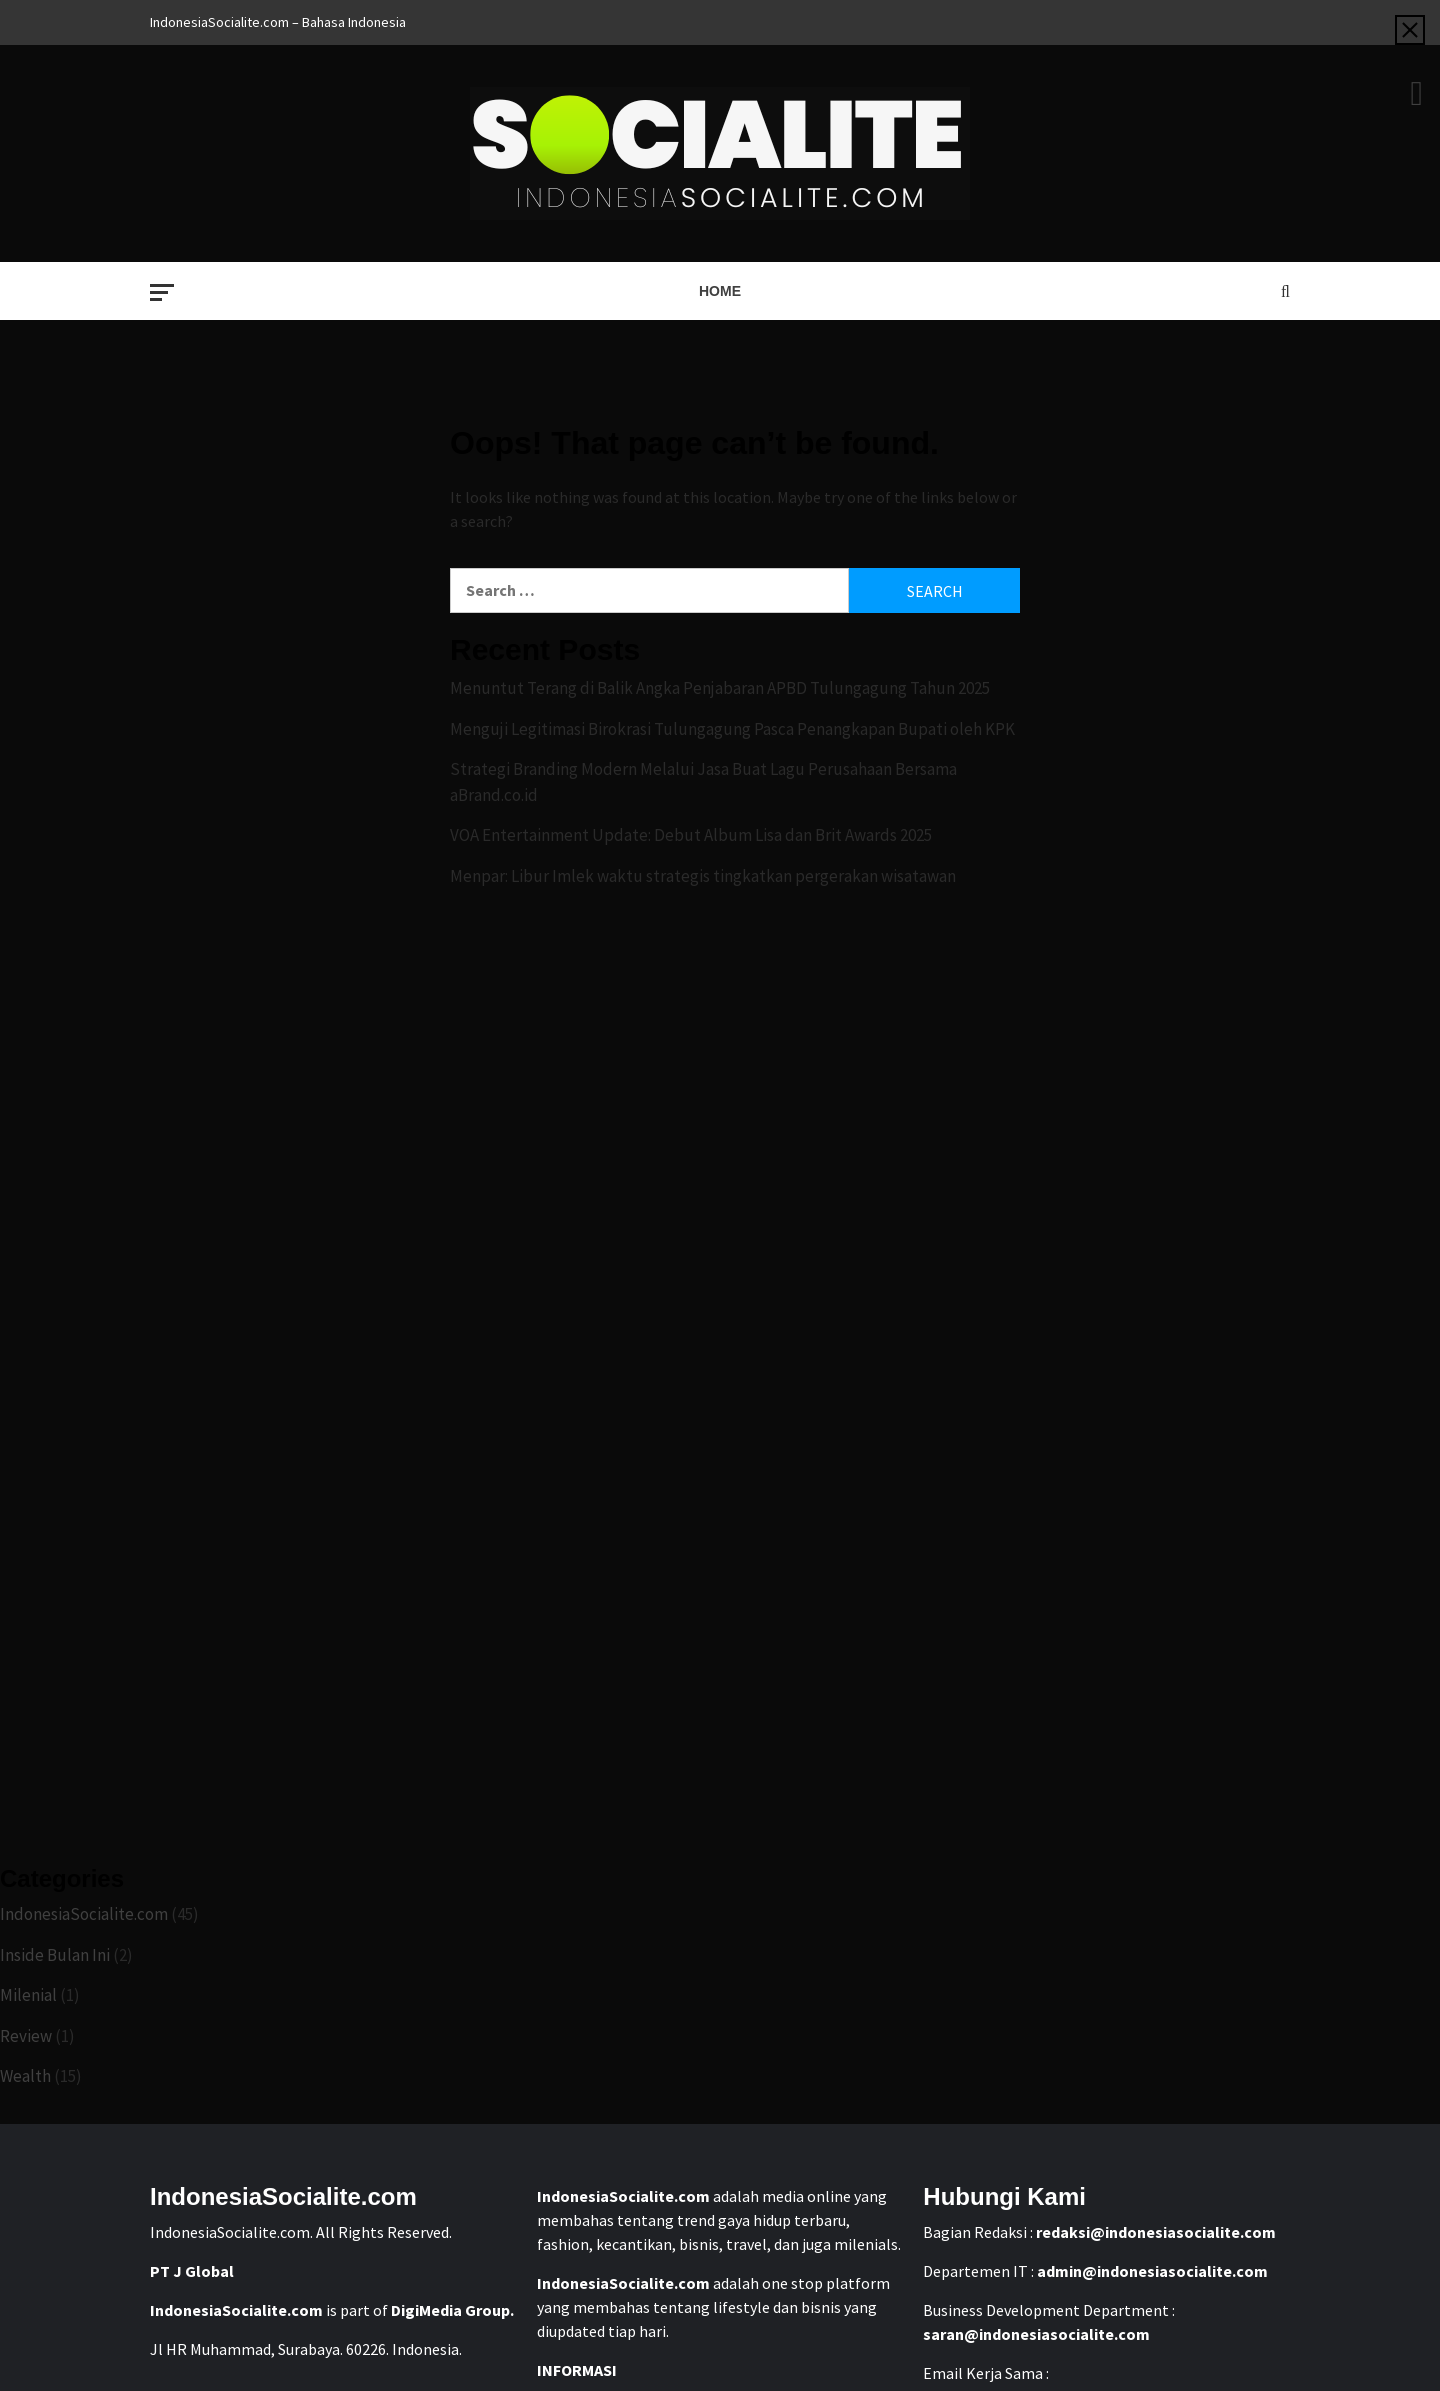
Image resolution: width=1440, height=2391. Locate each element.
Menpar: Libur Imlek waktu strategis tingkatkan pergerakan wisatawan (703, 876)
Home (720, 291)
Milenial (28, 1995)
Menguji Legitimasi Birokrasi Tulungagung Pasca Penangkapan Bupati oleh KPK (732, 729)
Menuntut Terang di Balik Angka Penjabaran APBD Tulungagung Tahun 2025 (720, 688)
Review (26, 2036)
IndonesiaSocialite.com (84, 1914)
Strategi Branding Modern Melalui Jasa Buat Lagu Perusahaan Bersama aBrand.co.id (703, 782)
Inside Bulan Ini (55, 1955)
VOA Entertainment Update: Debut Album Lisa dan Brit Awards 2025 (691, 835)
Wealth (25, 2076)
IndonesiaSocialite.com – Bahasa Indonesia (278, 22)
